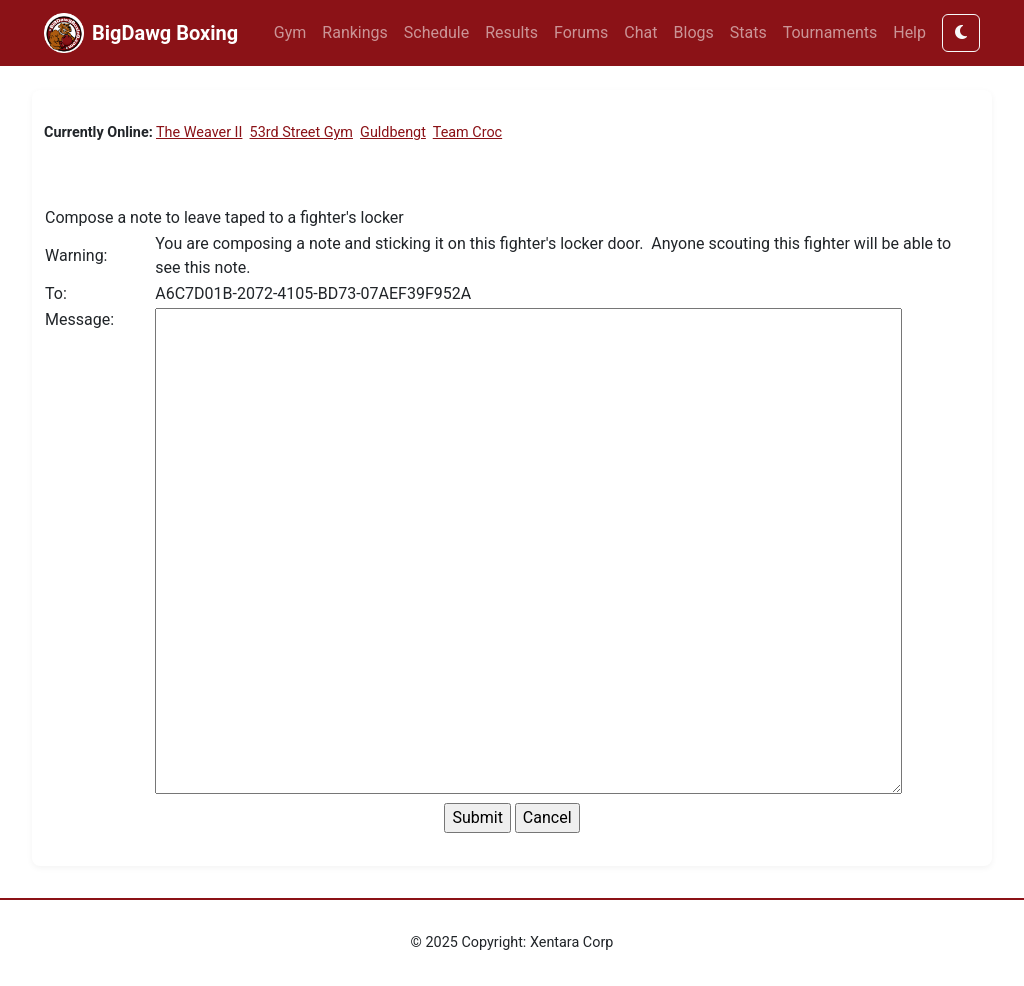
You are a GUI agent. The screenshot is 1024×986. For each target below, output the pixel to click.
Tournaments (830, 32)
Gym (290, 32)
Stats (748, 32)
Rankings (354, 32)
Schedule (436, 32)
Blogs (694, 32)
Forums (581, 32)
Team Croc (467, 132)
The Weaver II (199, 132)
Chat (640, 32)
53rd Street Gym (301, 132)
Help (909, 32)
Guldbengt (393, 132)
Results (511, 32)
